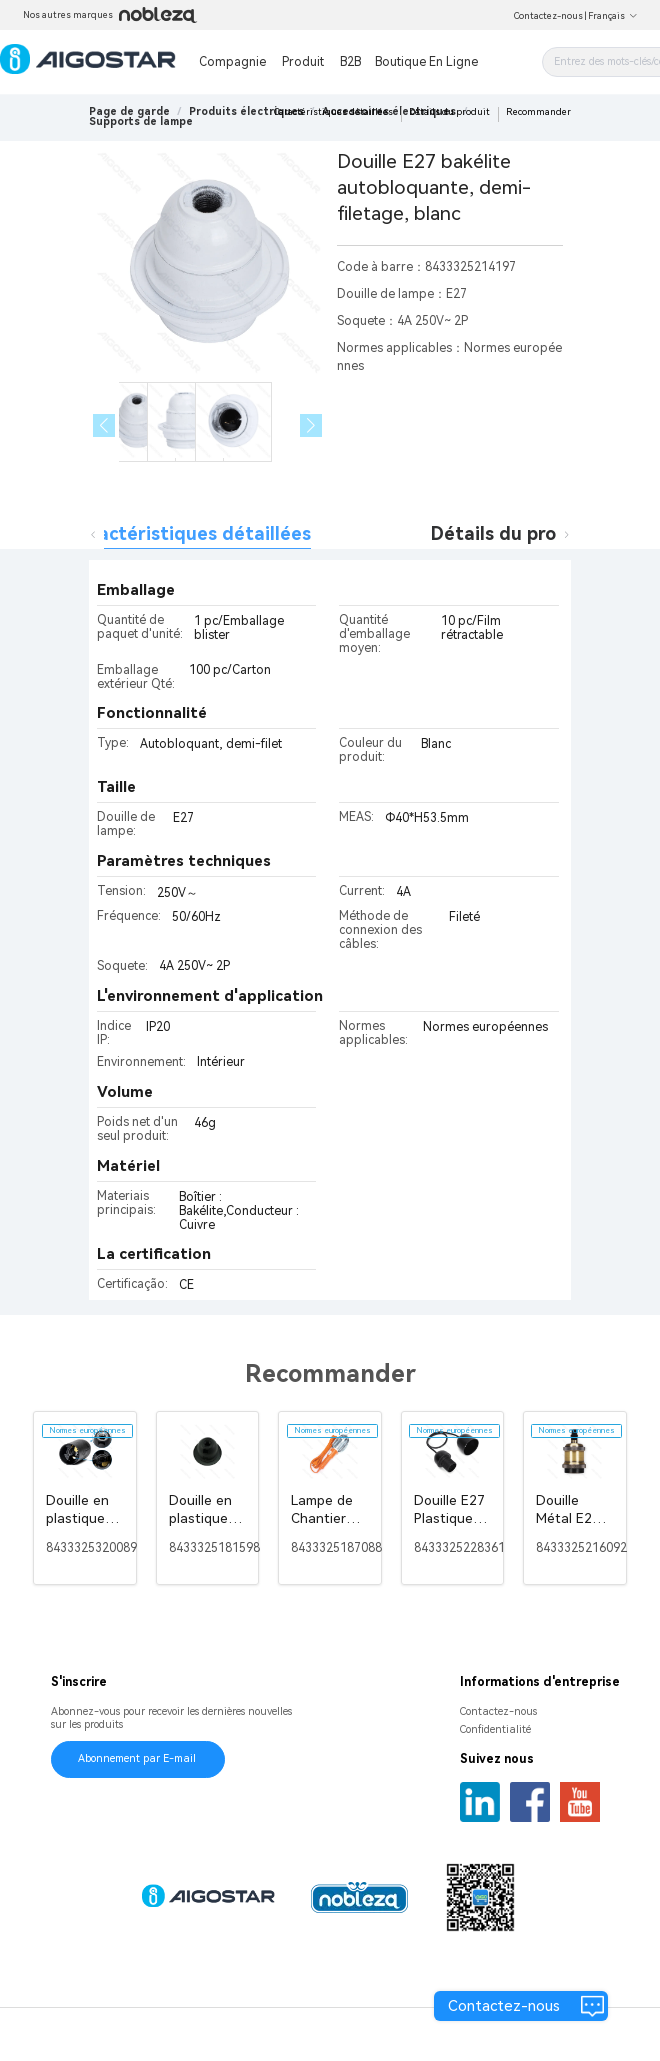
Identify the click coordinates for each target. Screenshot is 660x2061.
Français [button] (613, 16)
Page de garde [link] (129, 111)
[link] (246, 111)
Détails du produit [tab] (512, 533)
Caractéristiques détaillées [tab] (189, 533)
